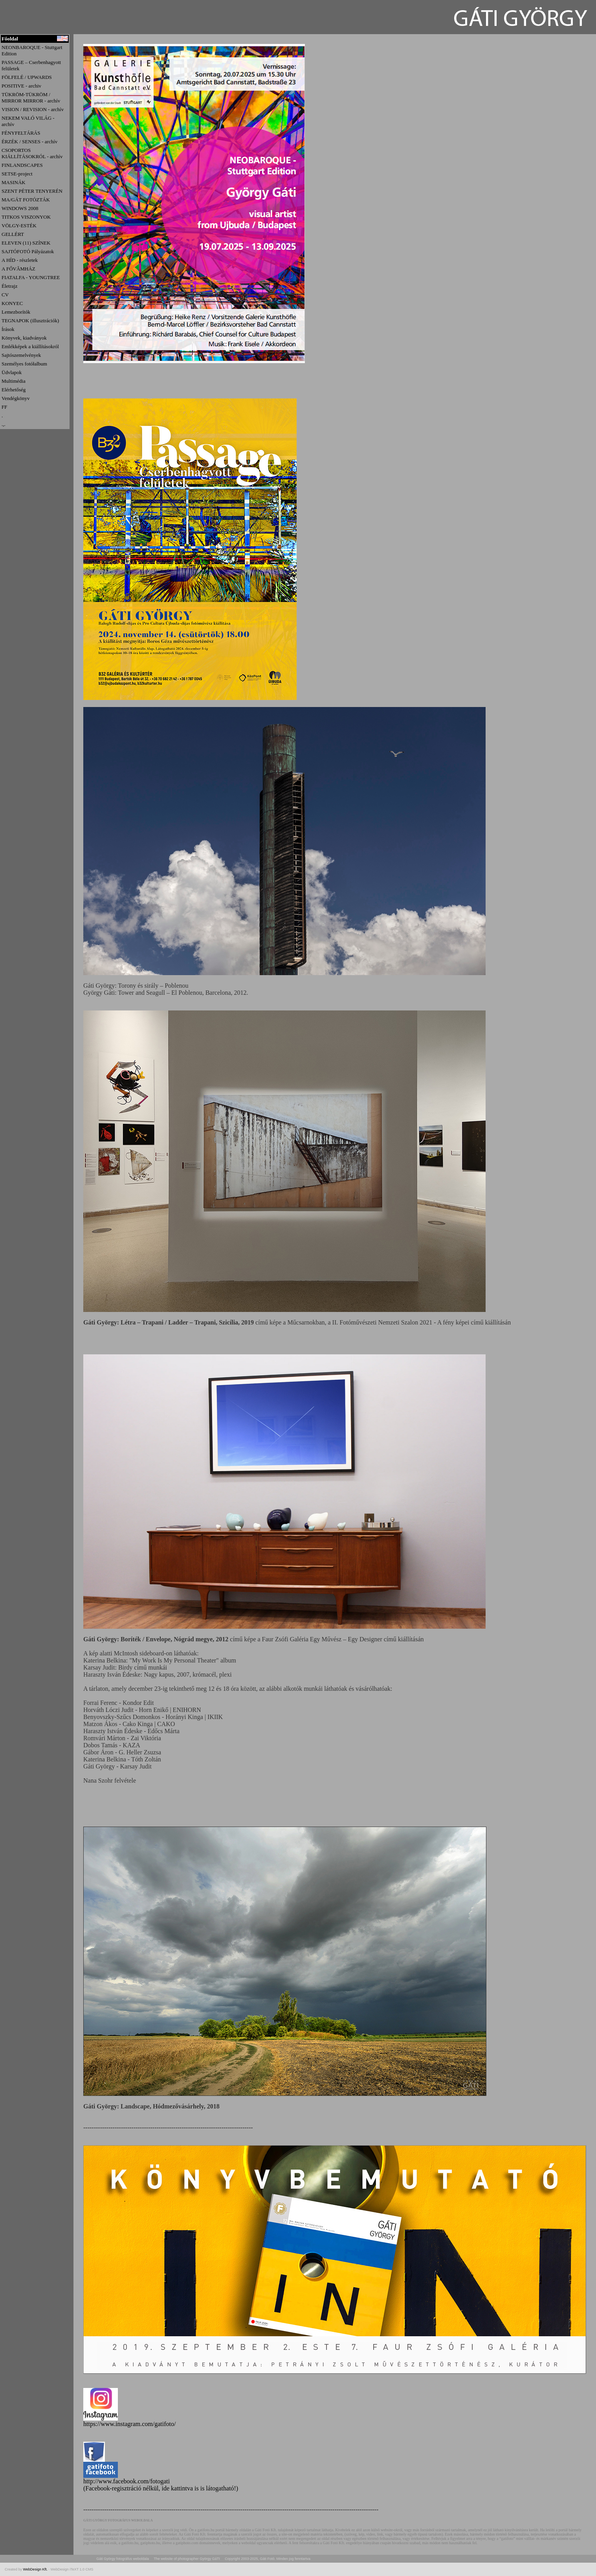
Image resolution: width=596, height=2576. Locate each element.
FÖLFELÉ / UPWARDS (27, 77)
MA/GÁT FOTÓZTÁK (26, 200)
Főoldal (10, 39)
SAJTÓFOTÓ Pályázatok (28, 251)
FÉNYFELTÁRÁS (21, 133)
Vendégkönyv (16, 398)
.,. (4, 424)
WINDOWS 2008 (20, 208)
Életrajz (9, 286)
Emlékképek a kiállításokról (30, 346)
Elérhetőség (14, 390)
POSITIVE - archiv (21, 86)
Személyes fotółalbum (24, 364)
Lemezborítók (16, 312)
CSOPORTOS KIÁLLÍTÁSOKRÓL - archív (32, 153)
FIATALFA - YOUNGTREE (31, 277)
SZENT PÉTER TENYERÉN (32, 191)
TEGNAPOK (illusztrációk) (30, 320)
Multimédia (14, 381)
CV (5, 295)
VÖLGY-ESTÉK (19, 225)
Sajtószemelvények (21, 355)
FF (4, 407)
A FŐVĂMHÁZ (18, 269)
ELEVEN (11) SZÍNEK (26, 243)
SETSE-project (17, 174)
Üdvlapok (12, 372)
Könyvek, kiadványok (24, 338)
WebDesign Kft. (36, 2569)
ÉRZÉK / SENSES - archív (29, 141)
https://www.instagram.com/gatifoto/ (129, 2424)
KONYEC (12, 303)
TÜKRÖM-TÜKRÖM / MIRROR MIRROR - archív (31, 97)
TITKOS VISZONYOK (26, 217)
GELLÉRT (13, 234)
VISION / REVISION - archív (33, 109)
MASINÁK (14, 182)
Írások (8, 329)
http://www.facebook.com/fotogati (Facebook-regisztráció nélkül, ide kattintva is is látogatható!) (160, 2482)
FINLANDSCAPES (22, 165)
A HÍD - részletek (20, 260)
